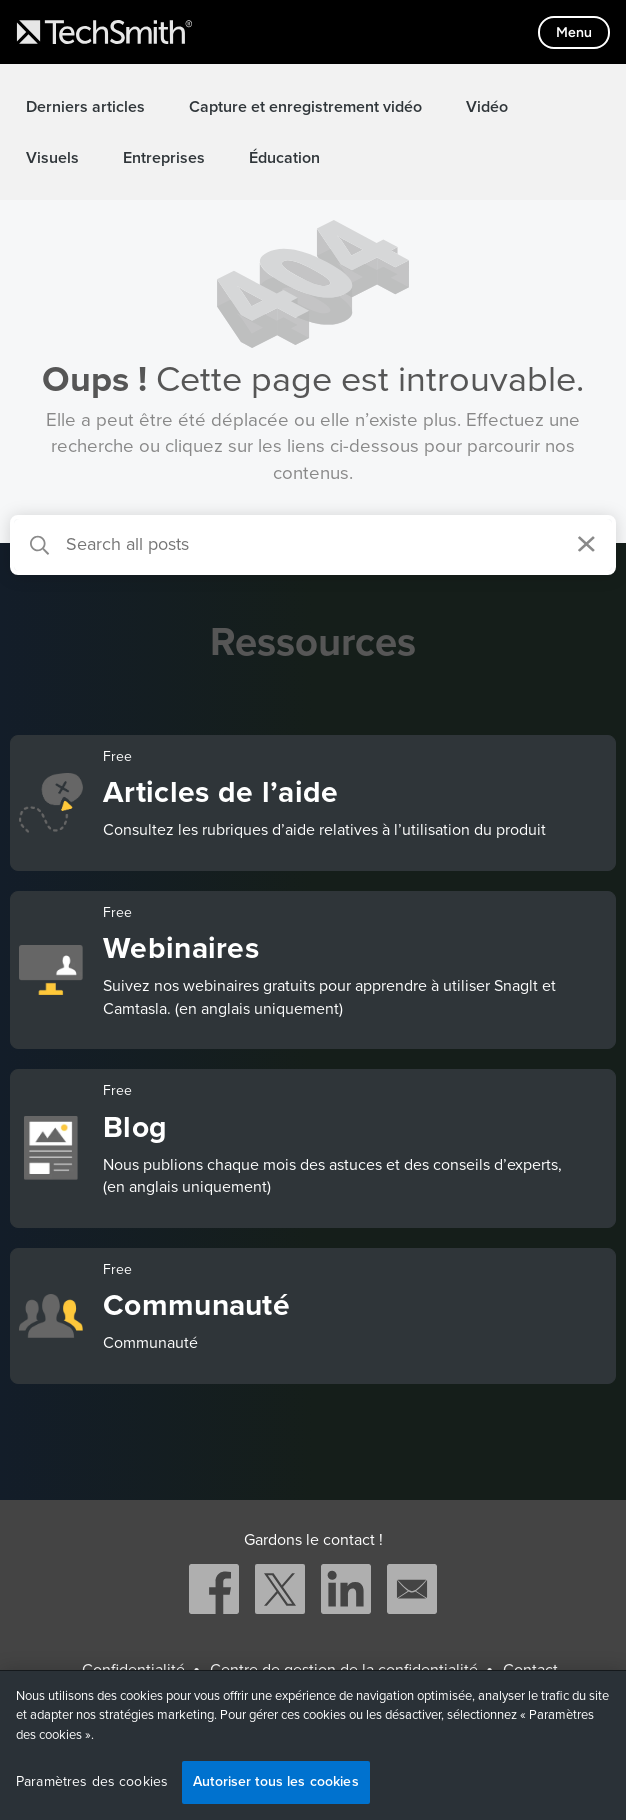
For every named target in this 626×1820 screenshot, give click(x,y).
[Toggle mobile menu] (574, 32)
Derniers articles (85, 107)
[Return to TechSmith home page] (104, 32)
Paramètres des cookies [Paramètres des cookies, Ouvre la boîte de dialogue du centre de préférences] (92, 1782)
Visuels (52, 158)
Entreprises (164, 158)
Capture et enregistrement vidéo (305, 107)
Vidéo (487, 107)
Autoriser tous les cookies (276, 1781)
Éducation (284, 158)
